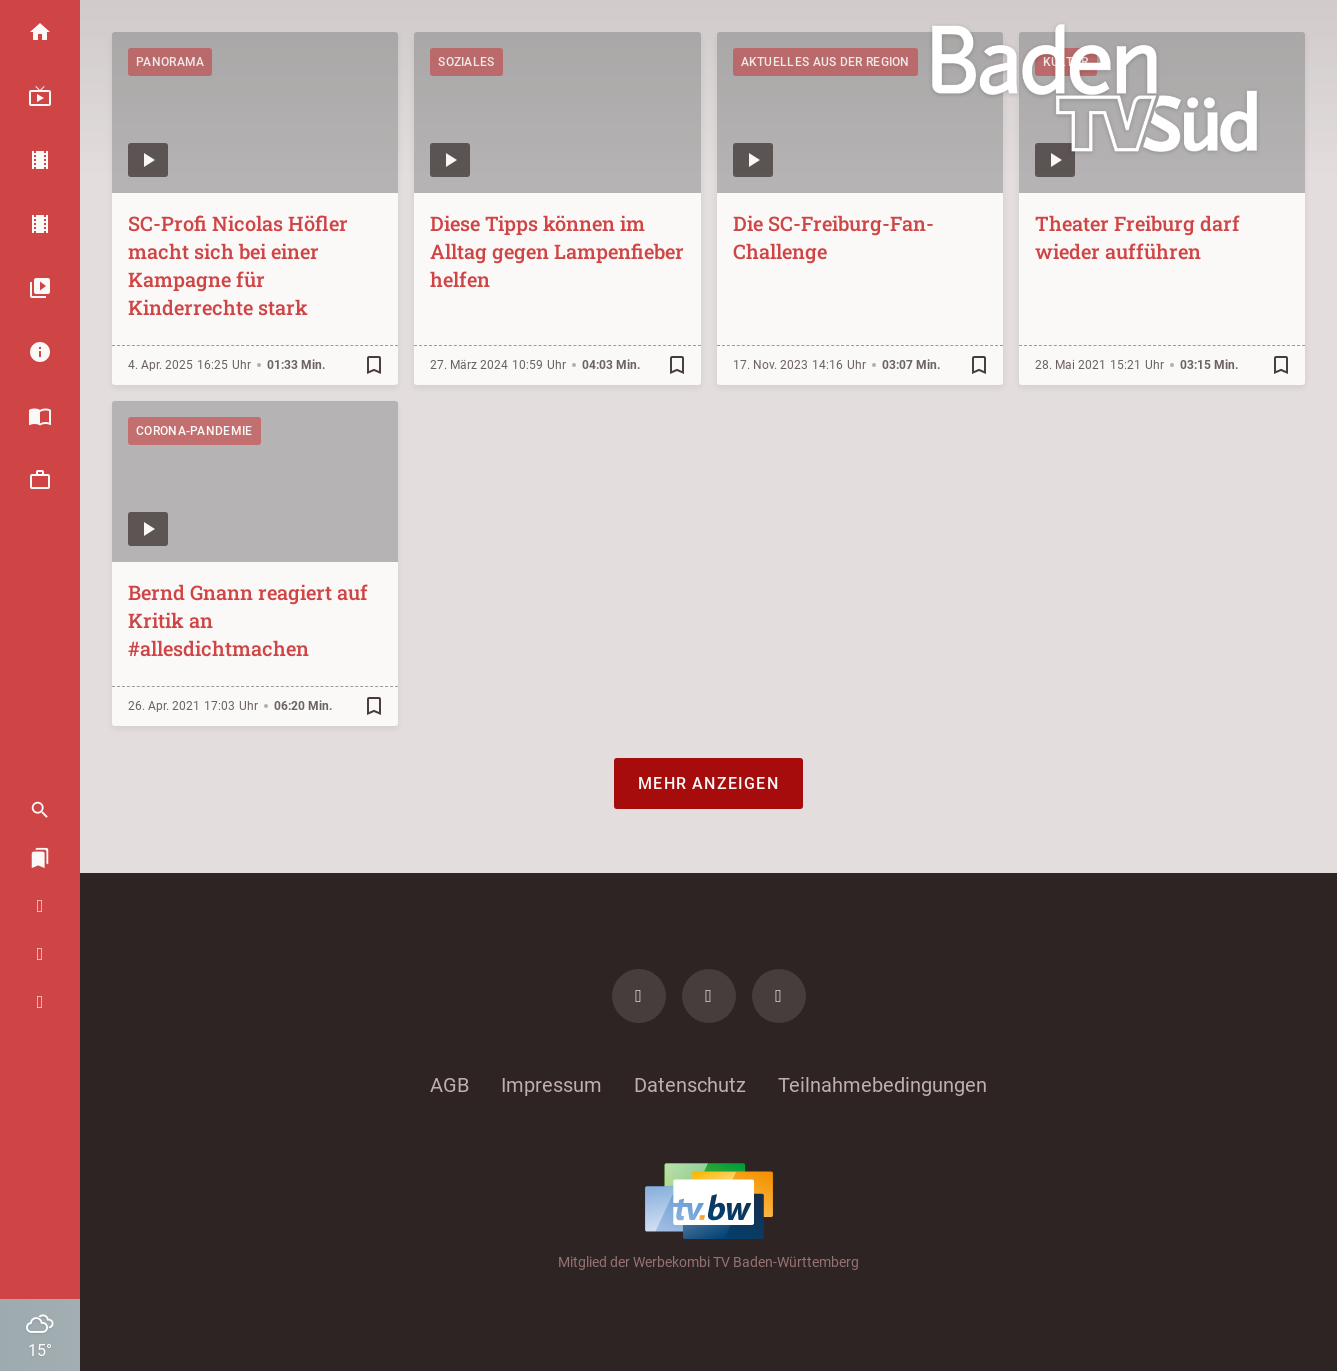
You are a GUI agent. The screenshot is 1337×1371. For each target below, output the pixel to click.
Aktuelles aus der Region (825, 62)
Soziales (466, 62)
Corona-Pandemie (194, 431)
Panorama (170, 62)
